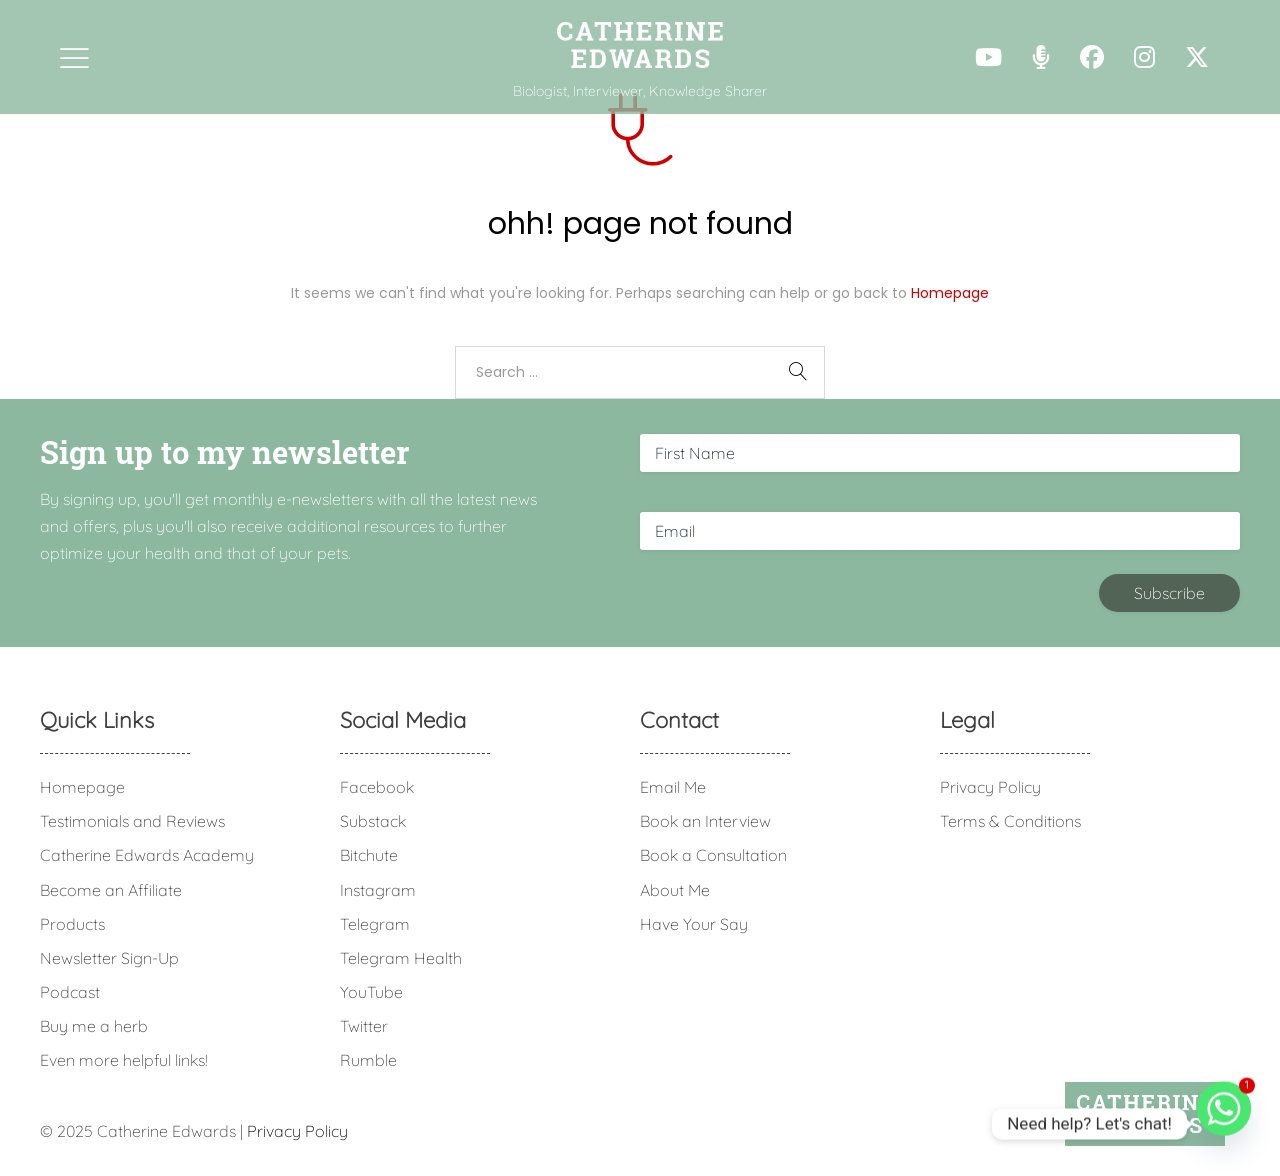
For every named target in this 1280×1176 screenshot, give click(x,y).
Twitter (364, 1026)
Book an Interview (705, 821)
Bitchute (369, 855)
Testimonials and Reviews (132, 821)
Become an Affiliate (111, 890)
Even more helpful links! (124, 1060)
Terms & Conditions (1010, 821)
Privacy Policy (990, 787)
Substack (373, 821)
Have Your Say (694, 924)
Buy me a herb (94, 1026)
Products (72, 924)
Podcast (70, 992)
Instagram (378, 890)
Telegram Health (401, 958)
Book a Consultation (713, 855)
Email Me (673, 787)
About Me (675, 890)
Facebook (377, 787)
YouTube (371, 992)
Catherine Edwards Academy (147, 855)
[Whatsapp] (1224, 1124)
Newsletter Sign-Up (109, 958)
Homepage (950, 293)
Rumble (368, 1060)
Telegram (375, 924)
